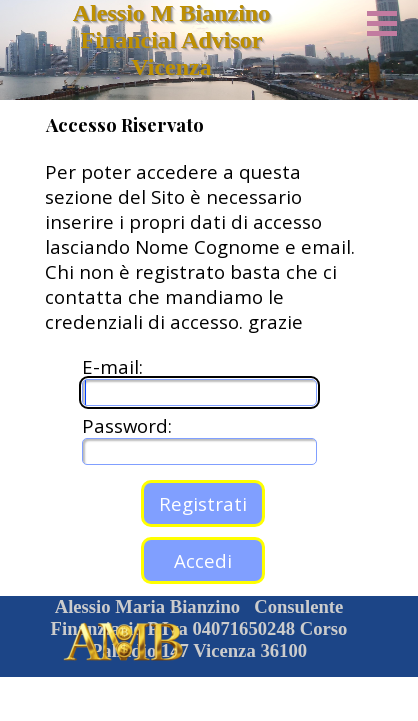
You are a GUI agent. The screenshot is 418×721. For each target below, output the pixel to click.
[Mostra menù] (382, 23)
